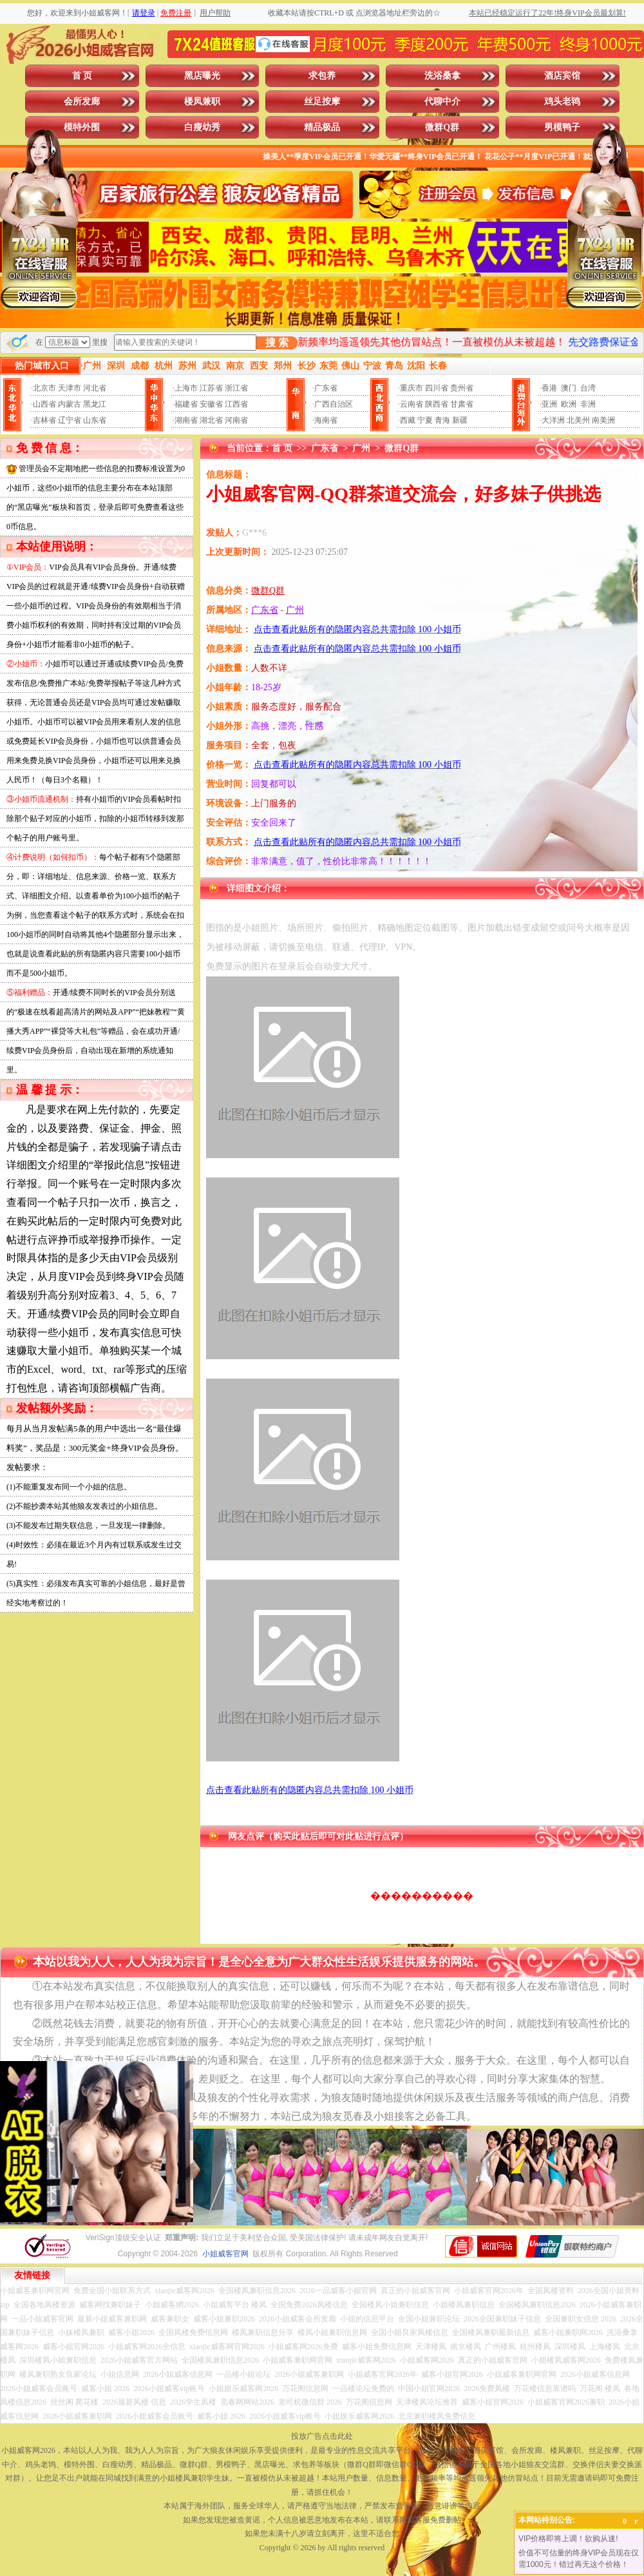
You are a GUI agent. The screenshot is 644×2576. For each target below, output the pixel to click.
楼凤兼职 (202, 101)
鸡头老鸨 (562, 101)
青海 (442, 420)
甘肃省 (461, 404)
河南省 (236, 420)
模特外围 (82, 127)
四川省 (436, 387)
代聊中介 (442, 101)
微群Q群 (442, 127)
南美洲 (603, 420)
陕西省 (436, 404)
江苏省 (211, 387)
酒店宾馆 (562, 76)
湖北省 (211, 420)
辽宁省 (69, 420)
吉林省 (44, 420)
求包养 (322, 76)
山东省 (94, 420)
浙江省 (236, 387)
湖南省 (186, 420)
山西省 (44, 404)
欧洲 (568, 404)
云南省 (411, 404)
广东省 (325, 387)
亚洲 (549, 404)
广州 (361, 448)
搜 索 (277, 342)
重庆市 (411, 387)
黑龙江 (94, 404)
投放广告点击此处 (322, 2436)
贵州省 (461, 387)
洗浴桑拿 (442, 76)
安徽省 (211, 404)
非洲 (588, 404)
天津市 (69, 387)
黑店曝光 (202, 76)
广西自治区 (333, 404)
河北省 (94, 387)
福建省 (186, 404)
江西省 (236, 404)
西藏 (407, 420)
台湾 (588, 387)
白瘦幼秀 (202, 127)
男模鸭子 (562, 127)
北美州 (578, 420)
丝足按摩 (322, 101)
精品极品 (322, 127)
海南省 (325, 420)
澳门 (568, 387)
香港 (549, 387)
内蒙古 (69, 404)
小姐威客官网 (225, 2253)
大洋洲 (553, 420)
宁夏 (425, 420)
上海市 (186, 387)
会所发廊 (82, 101)
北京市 (44, 387)
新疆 (460, 420)
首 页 (82, 76)
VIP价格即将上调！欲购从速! (568, 2538)
